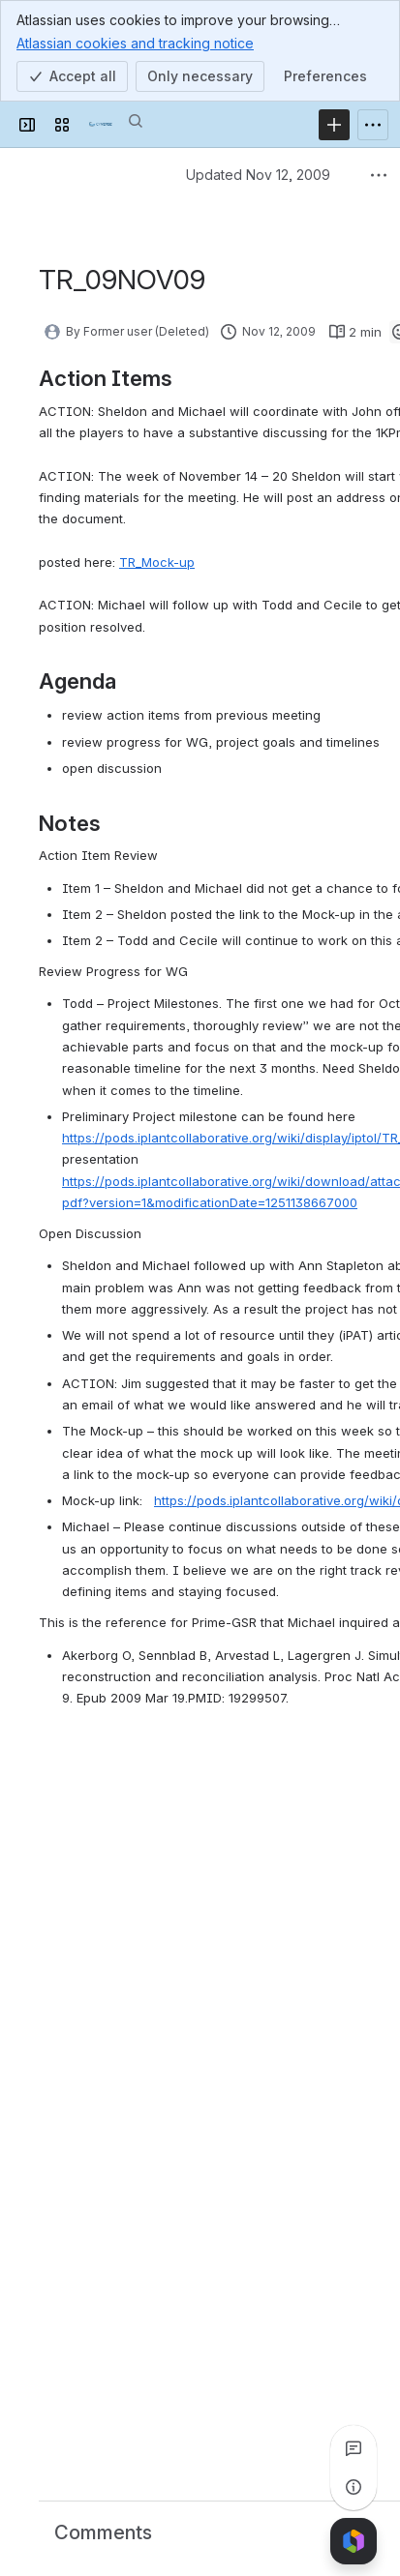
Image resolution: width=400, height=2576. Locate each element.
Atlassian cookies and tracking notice (135, 42)
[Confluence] (100, 124)
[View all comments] (353, 2448)
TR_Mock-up (157, 562)
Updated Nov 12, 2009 (258, 174)
